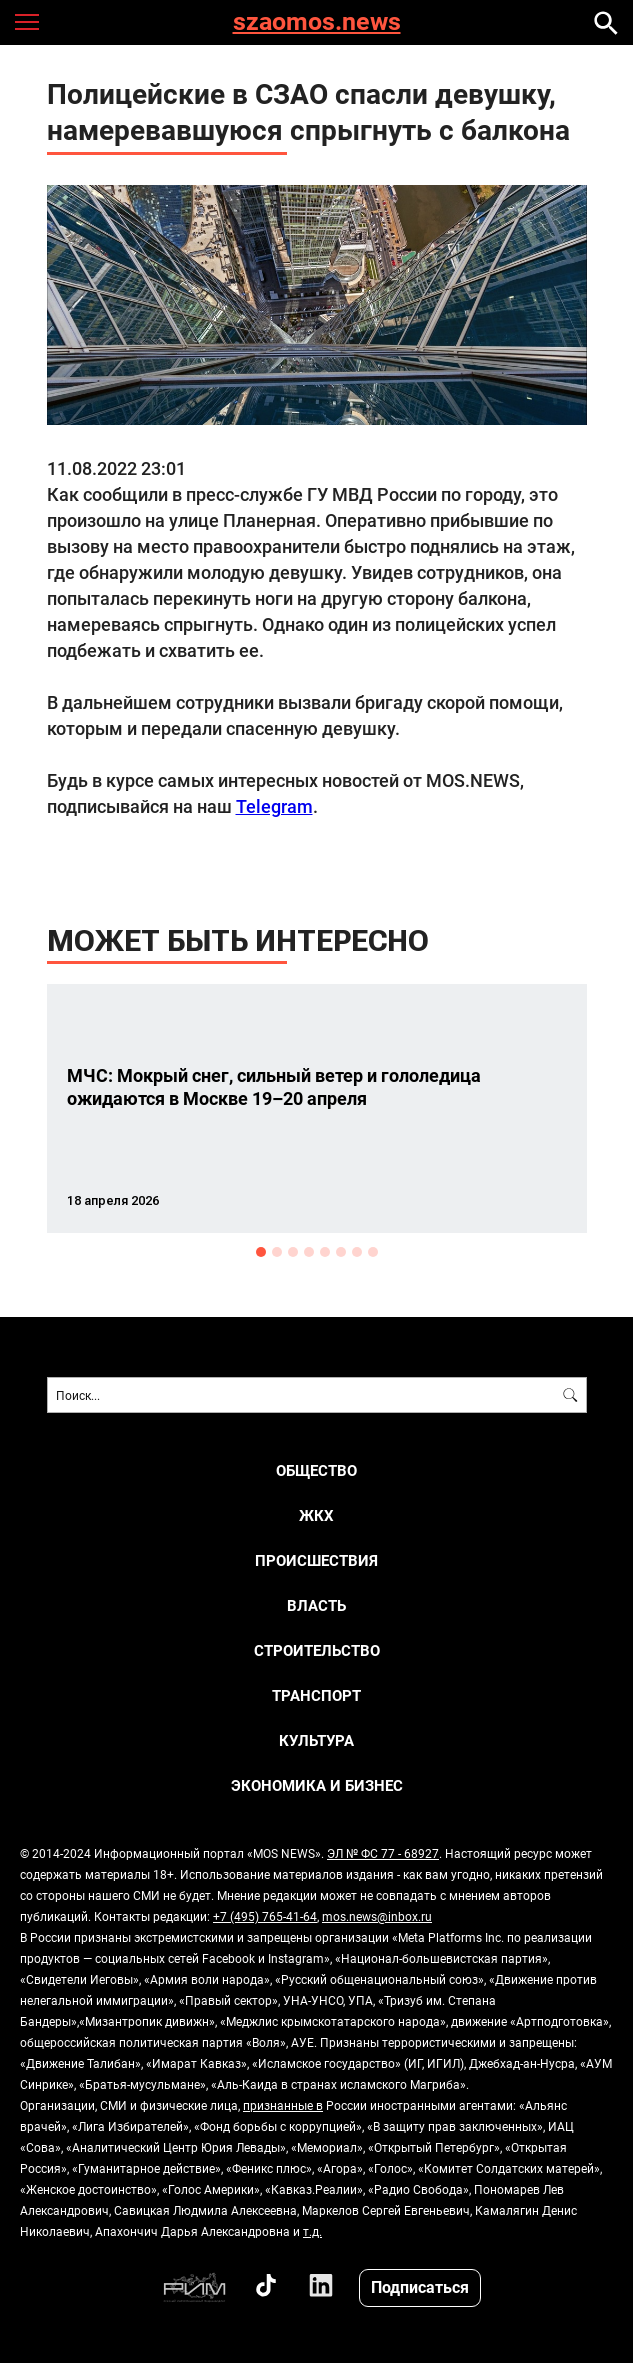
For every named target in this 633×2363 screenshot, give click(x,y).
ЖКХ (316, 1515)
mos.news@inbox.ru (377, 1916)
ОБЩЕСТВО (316, 1470)
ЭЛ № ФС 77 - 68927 (383, 1853)
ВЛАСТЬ (316, 1605)
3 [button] (293, 1252)
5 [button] (325, 1252)
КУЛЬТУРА (316, 1740)
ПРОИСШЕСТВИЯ (316, 1560)
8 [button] (373, 1252)
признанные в (283, 2105)
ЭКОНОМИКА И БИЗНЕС (317, 1785)
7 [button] (357, 1252)
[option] (317, 1108)
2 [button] (277, 1252)
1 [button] (261, 1252)
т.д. (312, 2231)
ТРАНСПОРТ (316, 1695)
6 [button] (341, 1252)
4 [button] (309, 1252)
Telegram (274, 806)
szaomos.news (317, 22)
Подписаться (420, 2286)
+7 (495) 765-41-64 (265, 1916)
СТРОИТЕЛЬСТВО (317, 1650)
